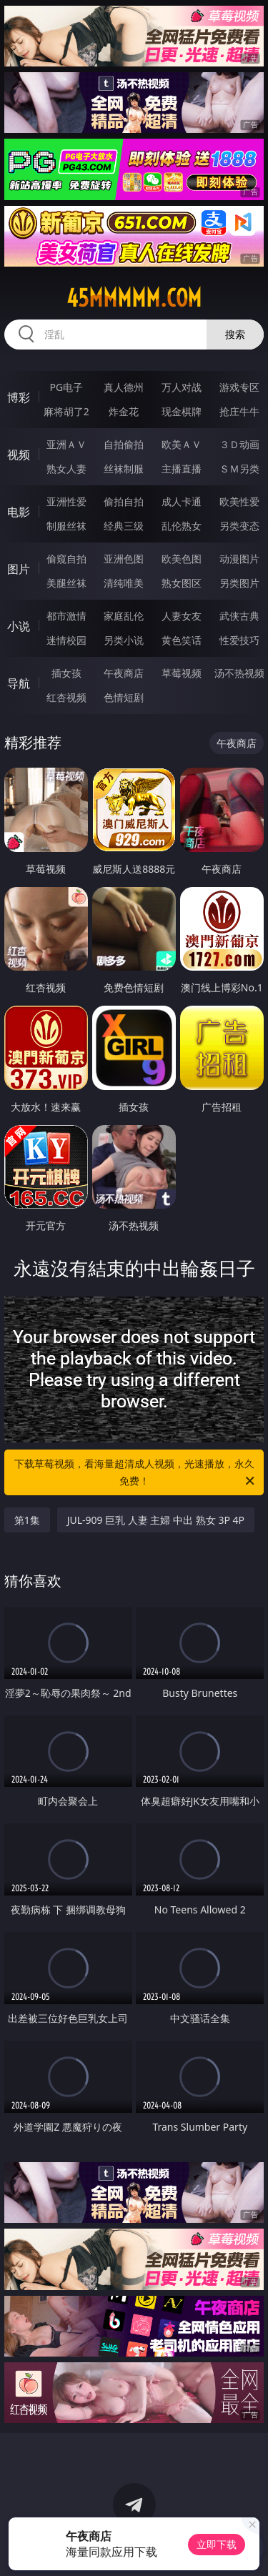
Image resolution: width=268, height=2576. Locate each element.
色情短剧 (124, 697)
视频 (18, 454)
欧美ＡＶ (182, 444)
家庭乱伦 (124, 616)
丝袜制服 (124, 468)
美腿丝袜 (66, 583)
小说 (18, 626)
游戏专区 (239, 387)
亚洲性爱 (66, 501)
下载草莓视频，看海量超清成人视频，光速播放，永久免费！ (135, 1473)
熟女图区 (182, 583)
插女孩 (66, 673)
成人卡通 (182, 501)
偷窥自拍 (66, 558)
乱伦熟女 (182, 525)
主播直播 (182, 468)
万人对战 (182, 387)
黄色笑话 (182, 640)
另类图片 (239, 583)
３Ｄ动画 (239, 444)
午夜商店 (124, 673)
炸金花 (124, 411)
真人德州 (124, 387)
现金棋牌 (182, 411)
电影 (18, 512)
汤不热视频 (239, 673)
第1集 (27, 1520)
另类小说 (124, 640)
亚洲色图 (124, 558)
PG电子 (66, 387)
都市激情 (66, 616)
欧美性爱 (239, 501)
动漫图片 (239, 558)
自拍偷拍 (124, 444)
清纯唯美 (124, 583)
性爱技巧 (239, 640)
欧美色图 (182, 558)
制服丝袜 (66, 525)
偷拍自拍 (124, 501)
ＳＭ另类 (239, 468)
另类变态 (239, 525)
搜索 (235, 334)
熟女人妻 (66, 468)
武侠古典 (239, 616)
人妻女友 (182, 616)
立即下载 (217, 2544)
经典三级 (124, 525)
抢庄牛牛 (239, 411)
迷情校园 (66, 640)
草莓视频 (182, 673)
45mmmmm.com (134, 298)
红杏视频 (66, 697)
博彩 (18, 397)
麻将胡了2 (66, 411)
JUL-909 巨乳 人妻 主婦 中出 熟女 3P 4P (155, 1520)
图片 (18, 569)
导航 (18, 683)
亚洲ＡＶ (66, 444)
